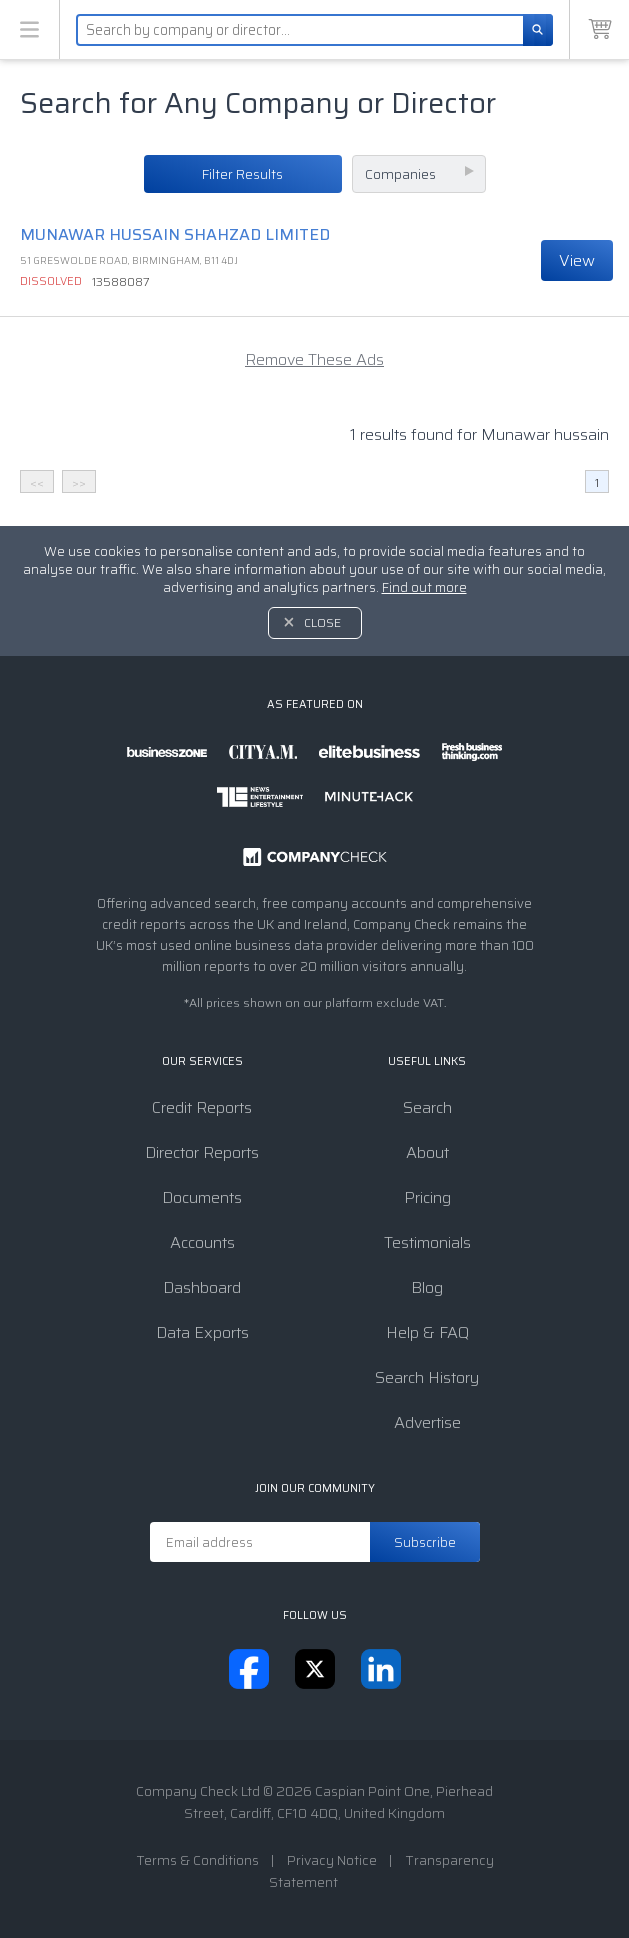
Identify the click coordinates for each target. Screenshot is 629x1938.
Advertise (427, 1422)
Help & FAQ (427, 1332)
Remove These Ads (314, 359)
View (577, 260)
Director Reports (202, 1152)
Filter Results (242, 174)
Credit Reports (202, 1107)
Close (322, 622)
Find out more (424, 587)
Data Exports (202, 1332)
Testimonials (427, 1242)
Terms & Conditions (197, 1860)
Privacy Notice (332, 1860)
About (427, 1152)
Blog (427, 1287)
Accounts (202, 1242)
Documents (202, 1197)
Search (427, 1107)
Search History (427, 1377)
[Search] (538, 30)
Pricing (427, 1197)
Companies (400, 174)
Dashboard (202, 1287)
